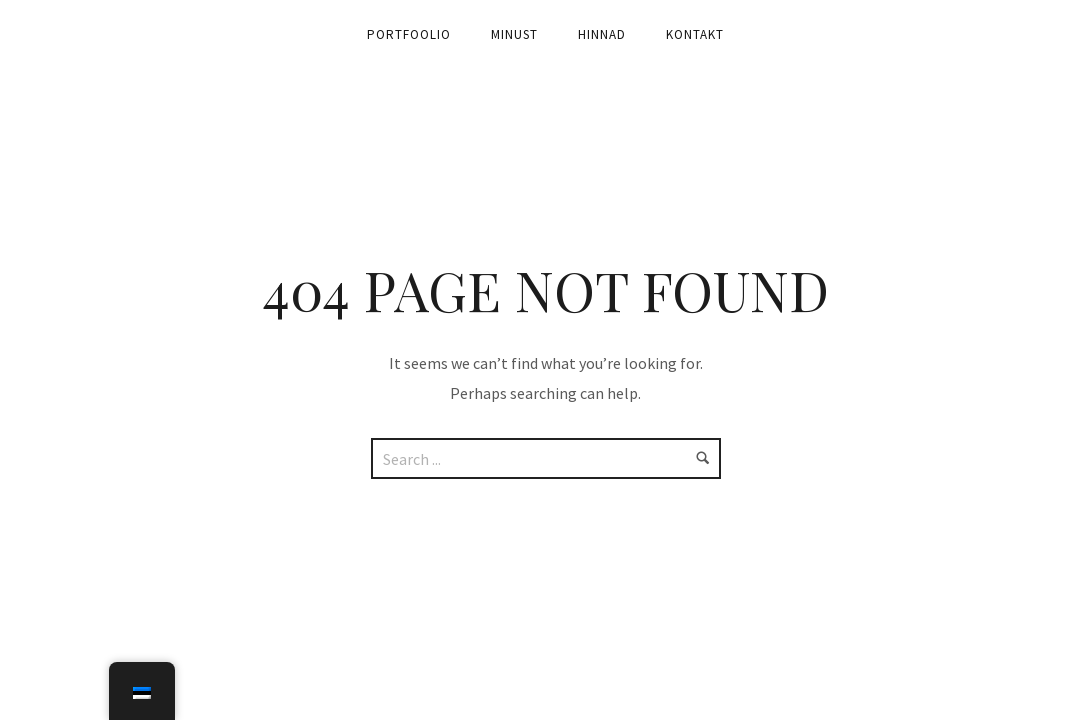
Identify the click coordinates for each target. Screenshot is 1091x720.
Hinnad (602, 34)
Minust (514, 34)
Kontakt (695, 34)
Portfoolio (409, 34)
